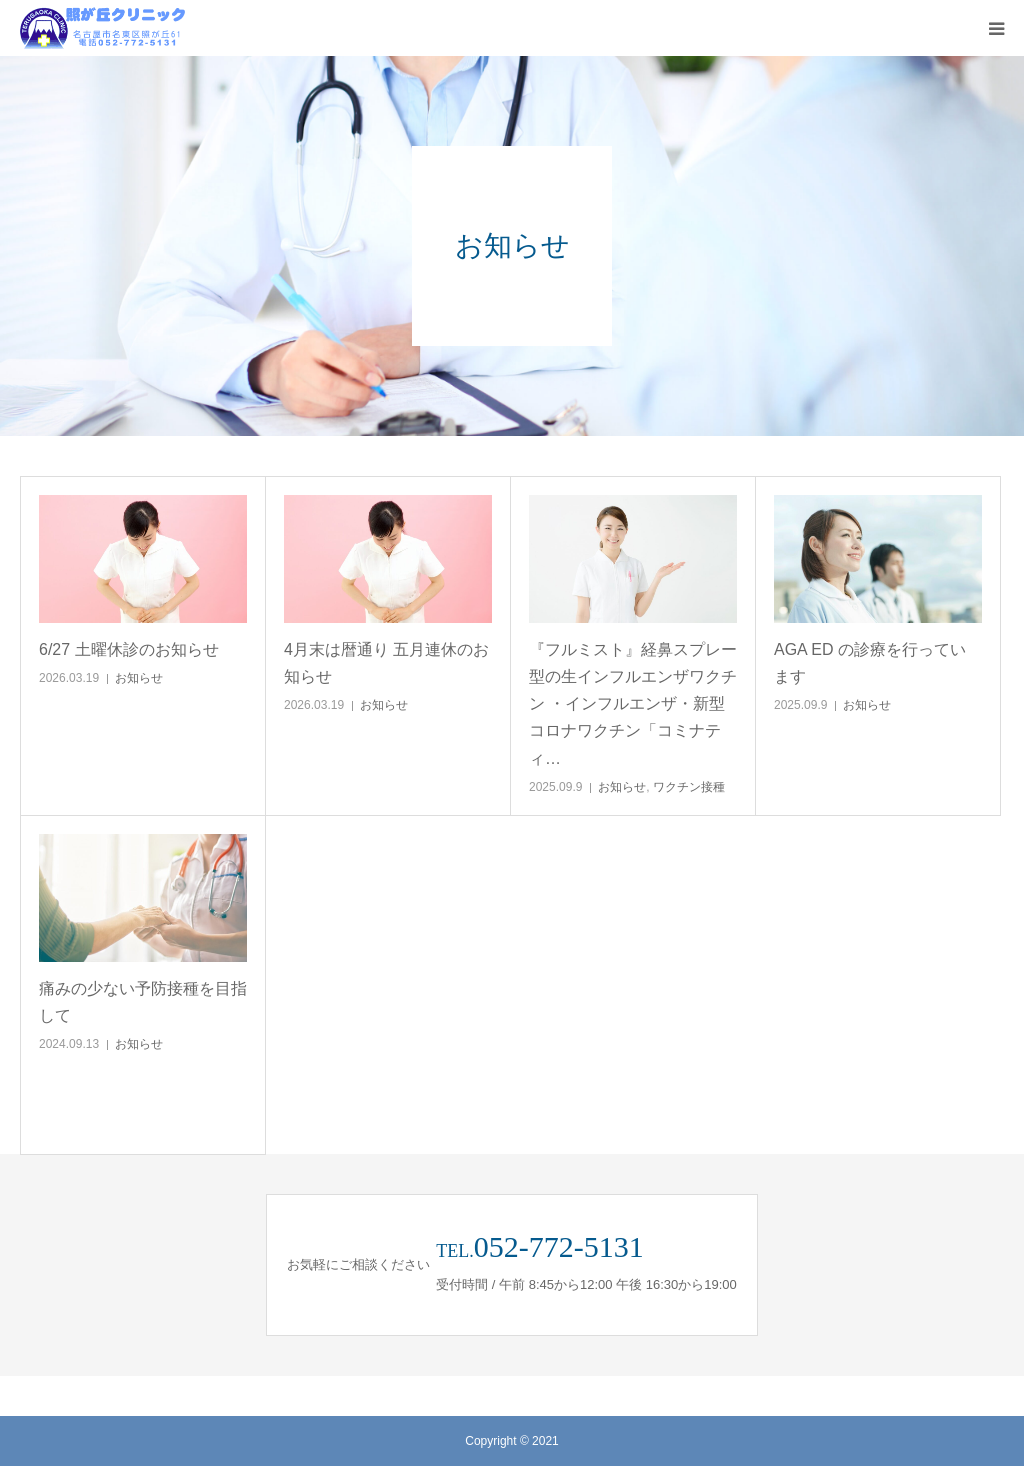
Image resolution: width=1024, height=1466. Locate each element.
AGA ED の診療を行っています (870, 663)
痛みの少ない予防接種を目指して (143, 1002)
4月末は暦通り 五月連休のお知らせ (386, 663)
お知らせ (139, 678)
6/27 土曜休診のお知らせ (129, 649)
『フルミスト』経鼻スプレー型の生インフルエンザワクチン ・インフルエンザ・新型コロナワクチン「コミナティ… (633, 704)
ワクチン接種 (689, 787)
